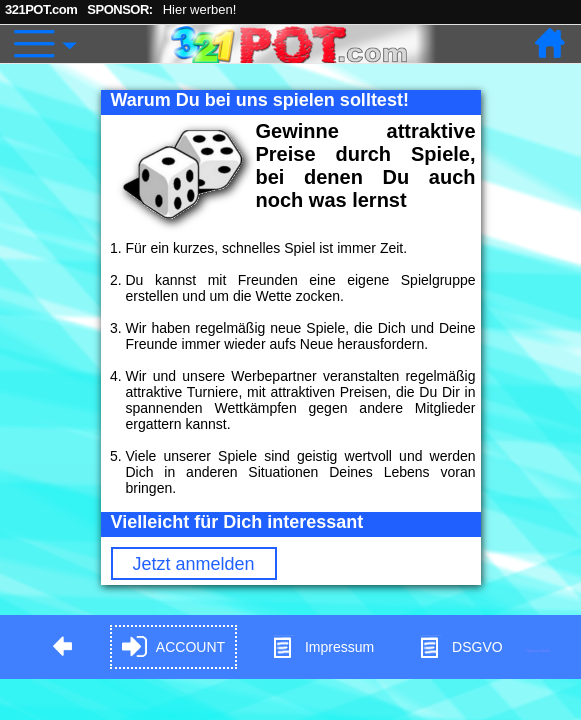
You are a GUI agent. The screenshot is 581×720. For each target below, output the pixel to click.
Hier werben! (200, 9)
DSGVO (460, 647)
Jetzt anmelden (194, 564)
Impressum (322, 647)
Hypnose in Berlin (539, 650)
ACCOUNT (173, 647)
